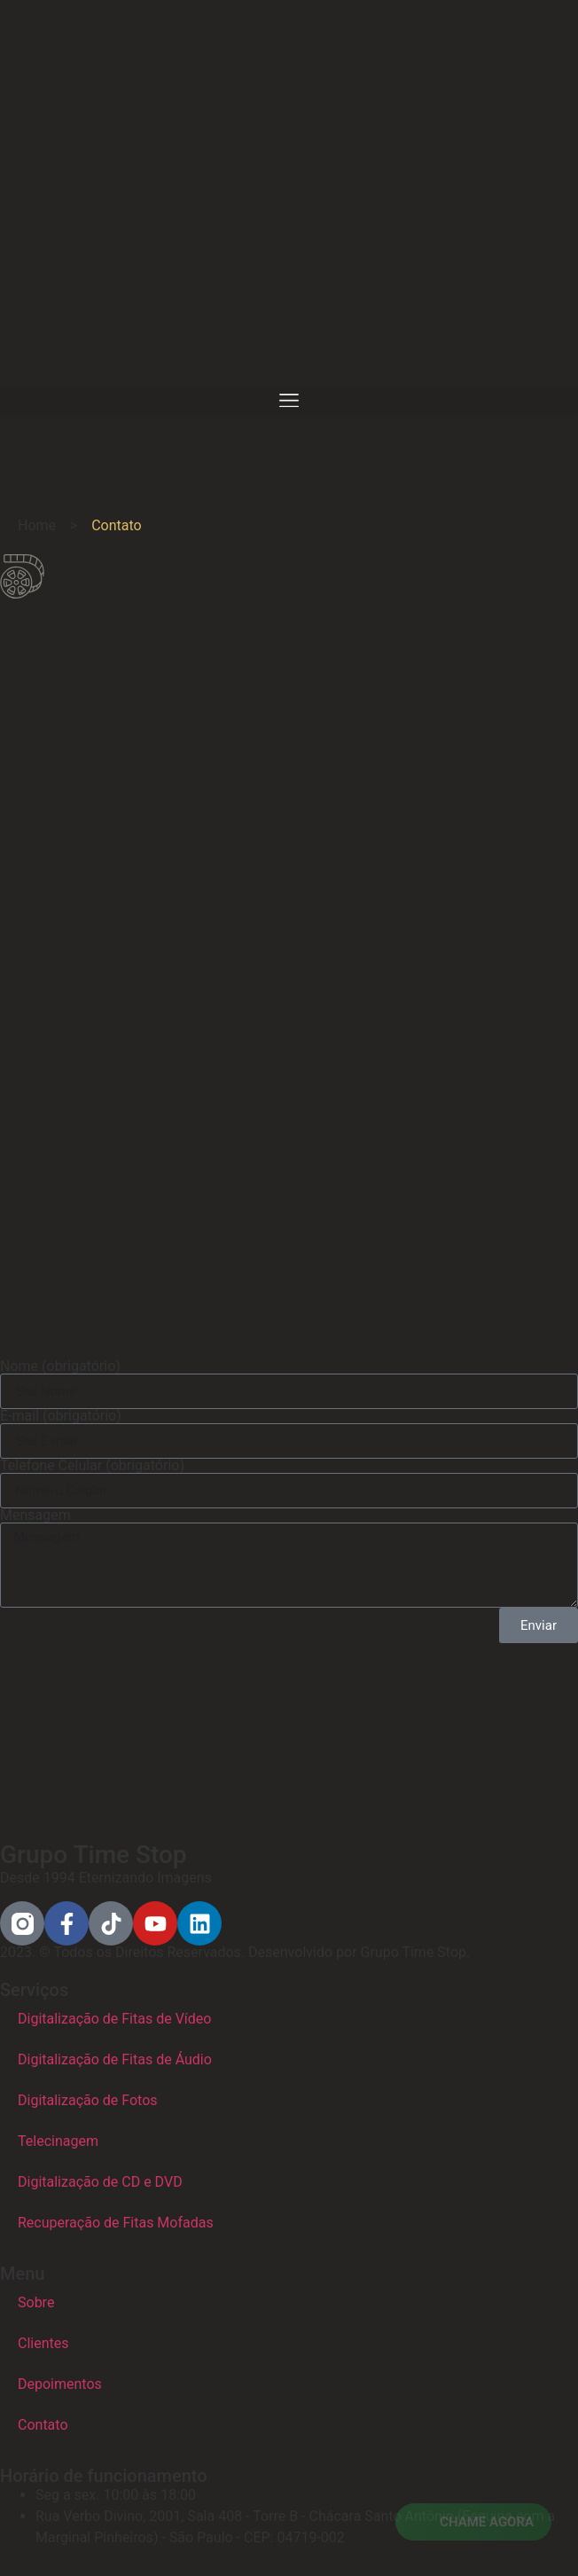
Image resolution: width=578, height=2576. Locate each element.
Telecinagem (58, 2141)
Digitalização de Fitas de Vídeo (114, 2018)
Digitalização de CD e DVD (100, 2181)
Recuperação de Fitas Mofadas (116, 2222)
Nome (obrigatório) (60, 1366)
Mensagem (35, 1515)
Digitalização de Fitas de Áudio (115, 2059)
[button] (289, 401)
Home (37, 525)
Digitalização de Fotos (88, 2100)
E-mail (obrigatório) (60, 1416)
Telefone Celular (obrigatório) (92, 1466)
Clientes (43, 2343)
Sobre (36, 2302)
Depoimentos (60, 2384)
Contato (43, 2424)
